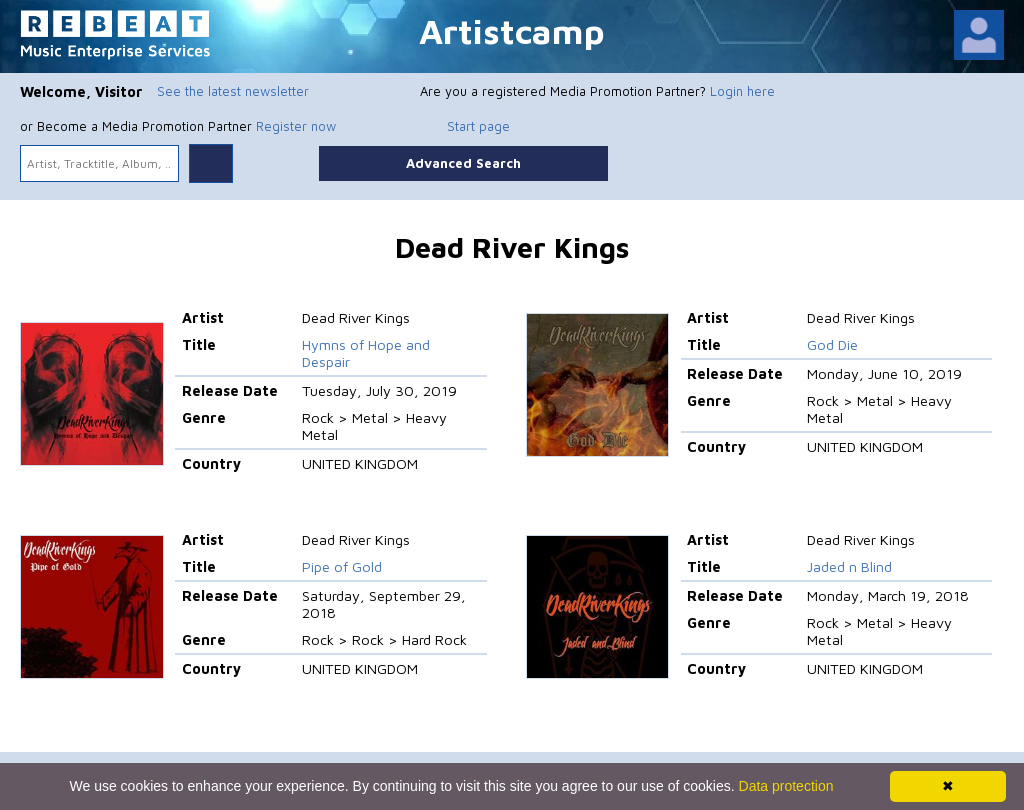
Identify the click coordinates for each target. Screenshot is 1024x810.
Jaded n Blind (849, 566)
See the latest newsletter (233, 91)
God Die (832, 344)
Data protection (786, 786)
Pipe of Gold (342, 566)
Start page (478, 126)
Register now (296, 126)
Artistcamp (512, 30)
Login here (742, 91)
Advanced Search (463, 163)
